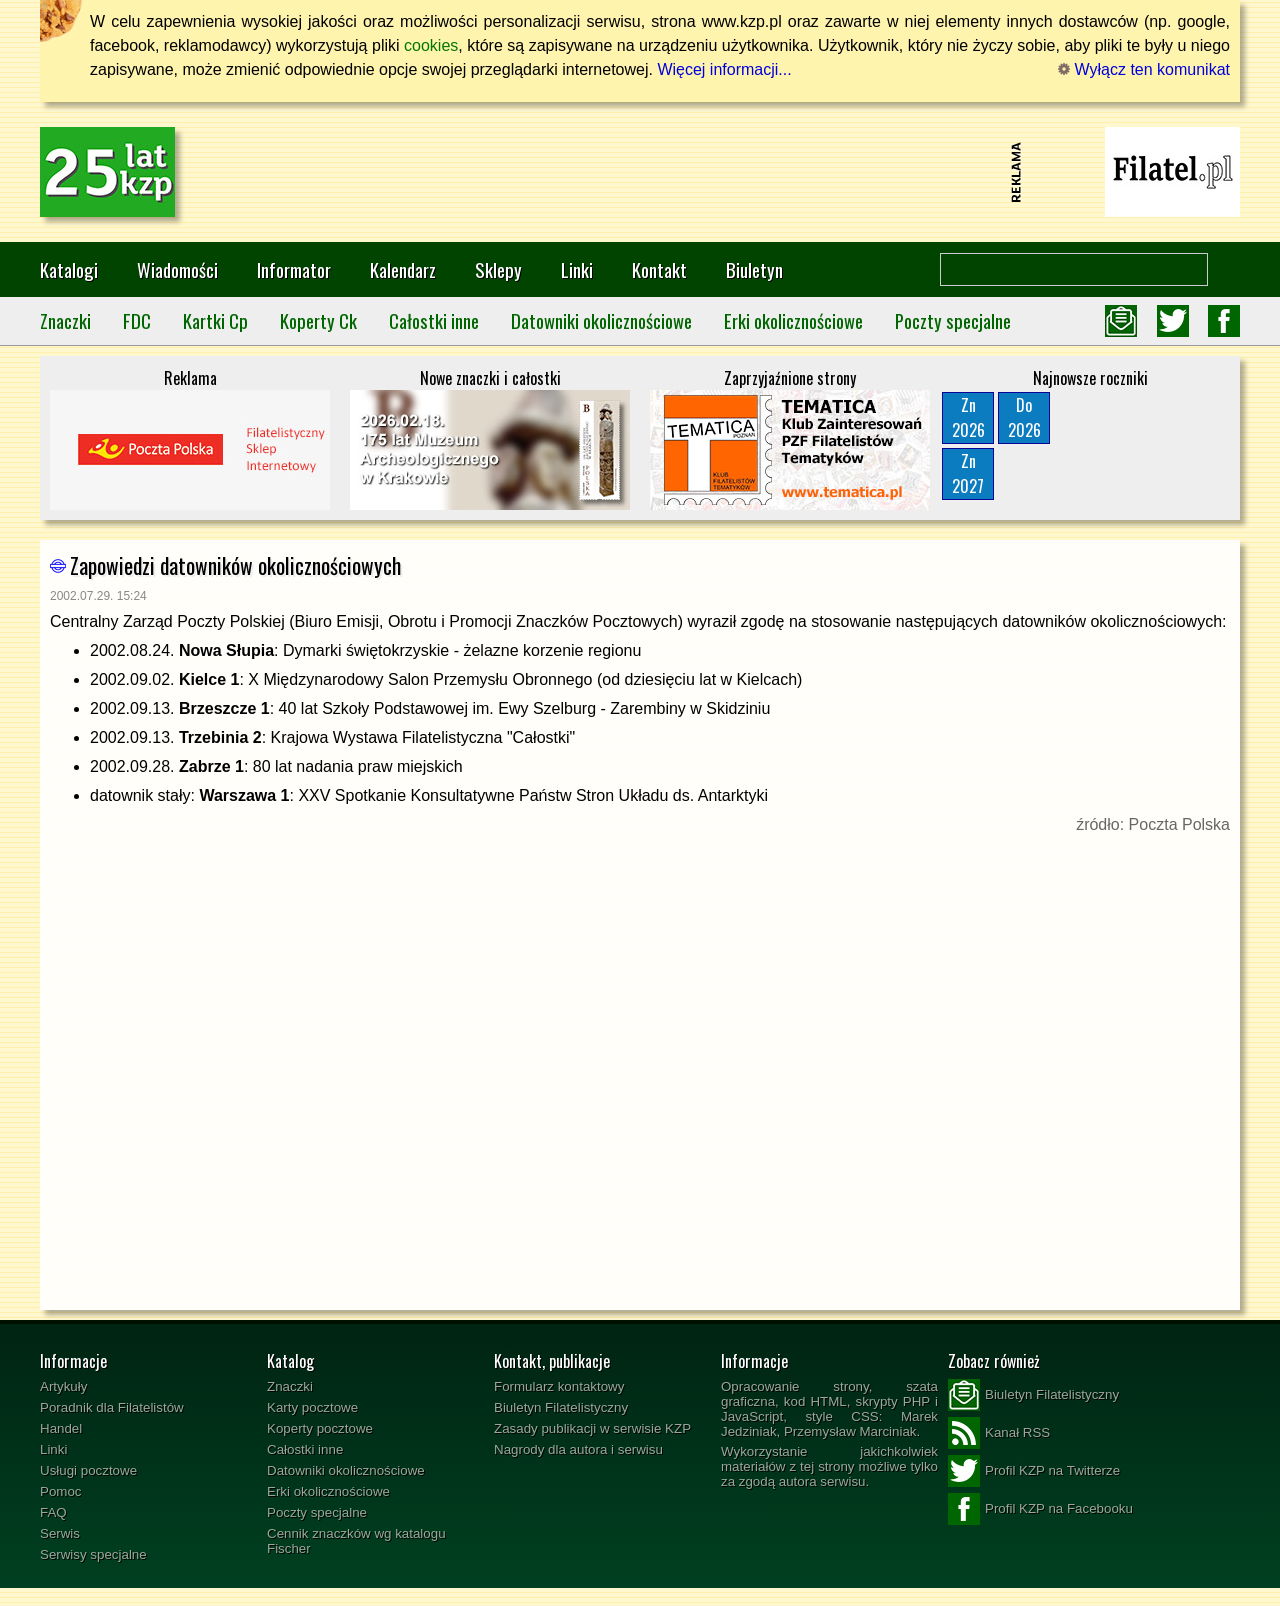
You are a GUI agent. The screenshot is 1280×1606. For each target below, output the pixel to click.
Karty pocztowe (312, 1407)
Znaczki (65, 320)
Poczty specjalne (953, 320)
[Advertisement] (640, 172)
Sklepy (498, 269)
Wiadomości (177, 269)
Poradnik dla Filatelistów (112, 1407)
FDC (137, 320)
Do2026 (1024, 417)
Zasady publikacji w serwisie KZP (592, 1428)
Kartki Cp (215, 320)
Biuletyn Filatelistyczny (561, 1407)
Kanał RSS (999, 1433)
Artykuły (63, 1386)
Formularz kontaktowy (559, 1386)
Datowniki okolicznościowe (601, 320)
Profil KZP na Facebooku (1040, 1509)
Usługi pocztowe (88, 1470)
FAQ (53, 1512)
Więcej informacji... (724, 69)
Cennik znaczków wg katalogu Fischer (356, 1541)
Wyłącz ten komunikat (1144, 69)
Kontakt (659, 269)
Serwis (60, 1533)
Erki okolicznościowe (793, 320)
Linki (577, 269)
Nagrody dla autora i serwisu (578, 1449)
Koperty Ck (318, 320)
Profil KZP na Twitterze (1034, 1471)
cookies (431, 45)
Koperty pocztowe (320, 1428)
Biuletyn (754, 269)
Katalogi (69, 269)
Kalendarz (403, 269)
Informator (294, 269)
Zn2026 (968, 417)
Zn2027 (968, 473)
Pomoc (60, 1491)
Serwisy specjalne (93, 1554)
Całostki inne (434, 320)
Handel (61, 1428)
